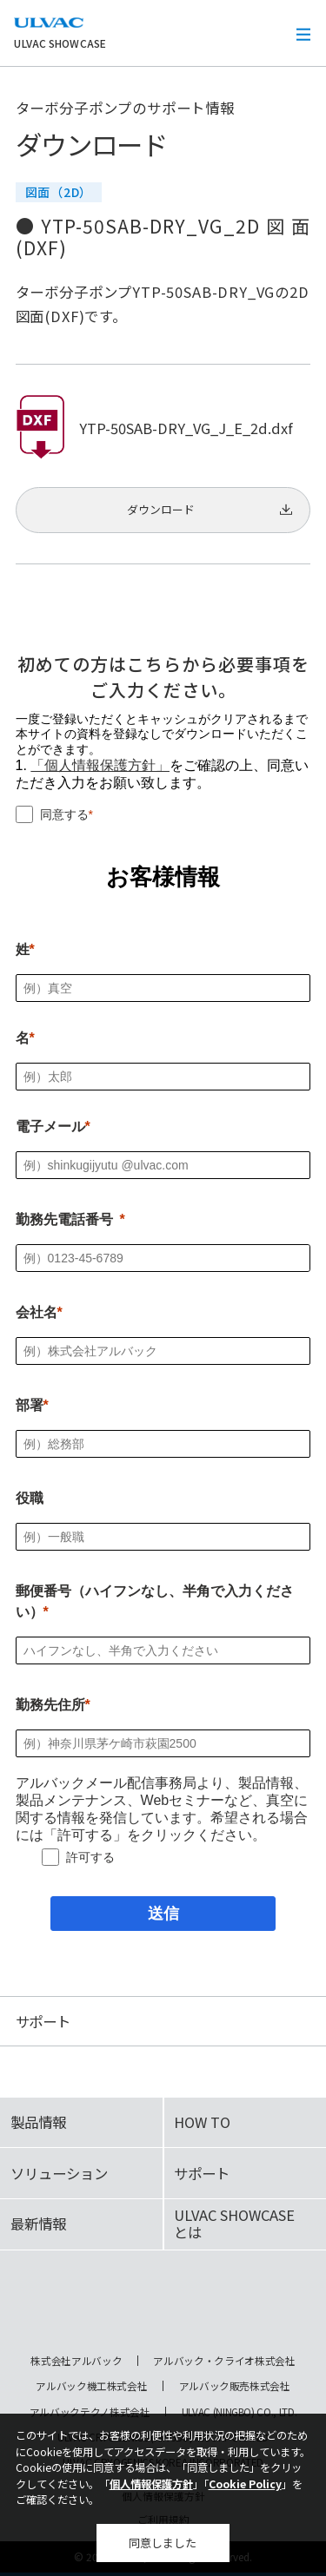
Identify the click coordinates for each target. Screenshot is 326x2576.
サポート (202, 2173)
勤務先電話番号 (64, 1219)
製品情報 (38, 2122)
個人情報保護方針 (151, 2484)
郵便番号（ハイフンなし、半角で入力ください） (155, 1601)
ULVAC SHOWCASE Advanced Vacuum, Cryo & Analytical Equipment (163, 2307)
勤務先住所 (50, 1704)
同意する (64, 814)
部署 (29, 1405)
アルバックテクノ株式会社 (90, 2412)
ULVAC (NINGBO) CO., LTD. (239, 2412)
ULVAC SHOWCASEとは (234, 2223)
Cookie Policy (245, 2484)
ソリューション (59, 2173)
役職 (29, 1498)
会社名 (36, 1312)
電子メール (50, 1126)
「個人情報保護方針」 (100, 765)
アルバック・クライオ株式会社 (224, 2360)
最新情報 (38, 2223)
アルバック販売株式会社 (234, 2386)
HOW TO (202, 2122)
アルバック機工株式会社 (91, 2386)
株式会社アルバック (76, 2360)
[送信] (162, 1913)
